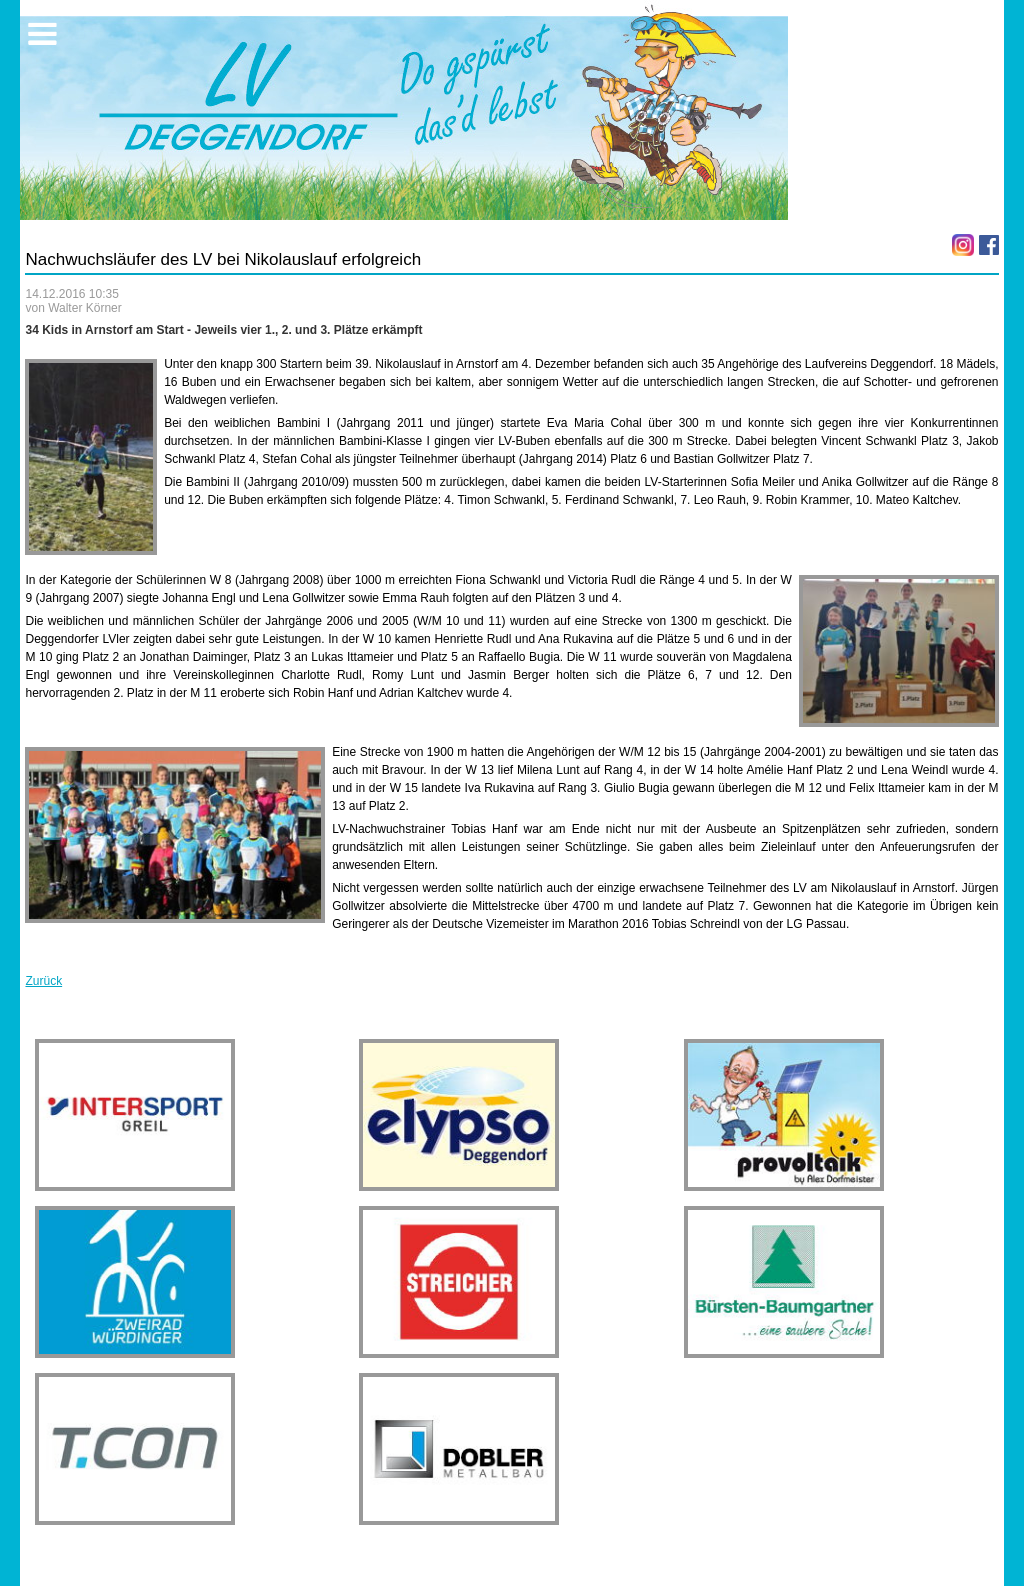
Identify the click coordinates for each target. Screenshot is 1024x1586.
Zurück (43, 981)
